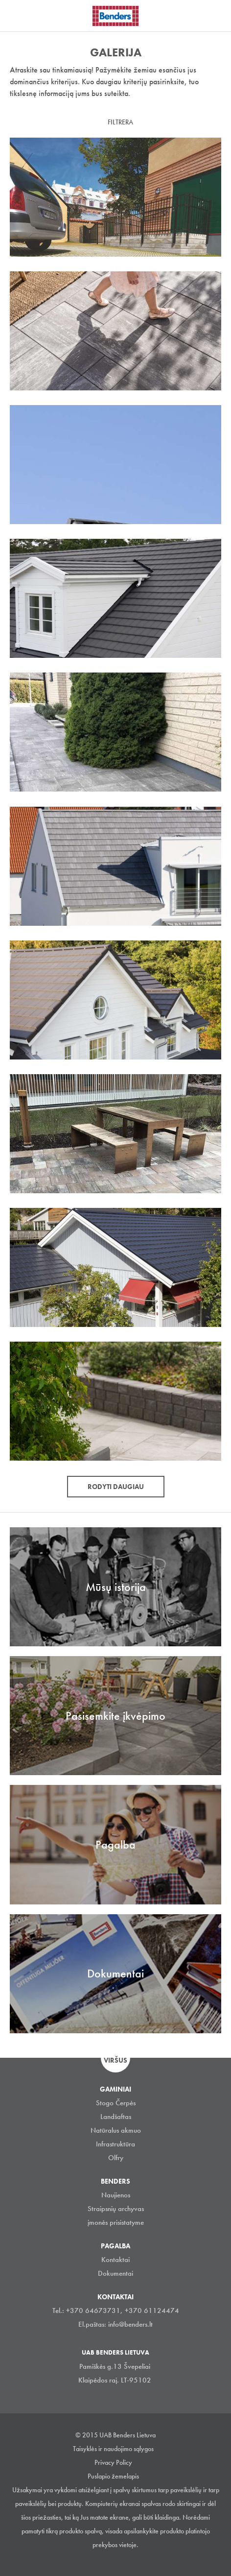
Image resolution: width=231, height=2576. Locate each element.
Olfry (115, 2158)
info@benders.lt (130, 2324)
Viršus (115, 2060)
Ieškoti (216, 14)
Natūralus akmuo (116, 2130)
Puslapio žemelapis (113, 2476)
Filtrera (120, 122)
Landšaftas (115, 2116)
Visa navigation (19, 16)
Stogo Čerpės (116, 2103)
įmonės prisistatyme (116, 2222)
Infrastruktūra (115, 2144)
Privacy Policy (113, 2462)
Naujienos (115, 2195)
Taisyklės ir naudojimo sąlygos (113, 2448)
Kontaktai (115, 2259)
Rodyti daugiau (116, 1486)
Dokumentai (115, 2273)
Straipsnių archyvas (116, 2209)
